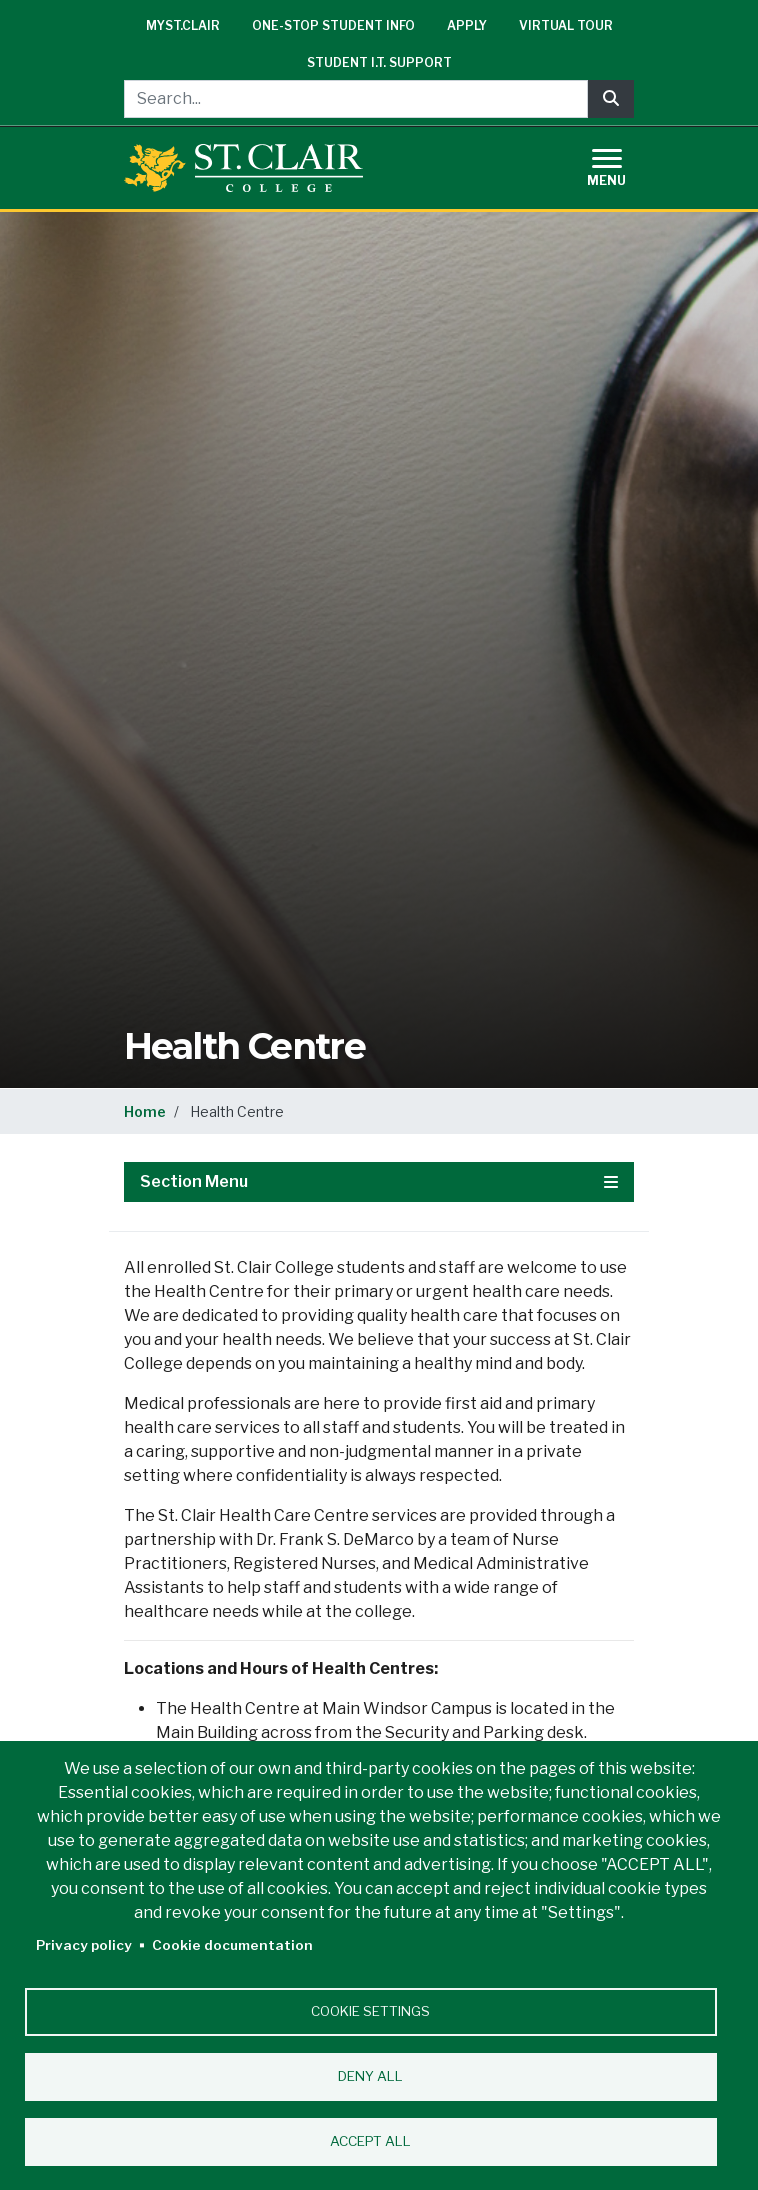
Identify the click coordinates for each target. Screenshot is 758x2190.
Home (145, 1111)
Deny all (370, 2076)
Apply (467, 25)
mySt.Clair (183, 25)
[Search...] (356, 99)
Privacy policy (84, 1945)
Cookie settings (370, 2011)
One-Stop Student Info (333, 25)
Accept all (370, 2141)
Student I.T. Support (379, 62)
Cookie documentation (232, 1945)
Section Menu (379, 1181)
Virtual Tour (566, 25)
